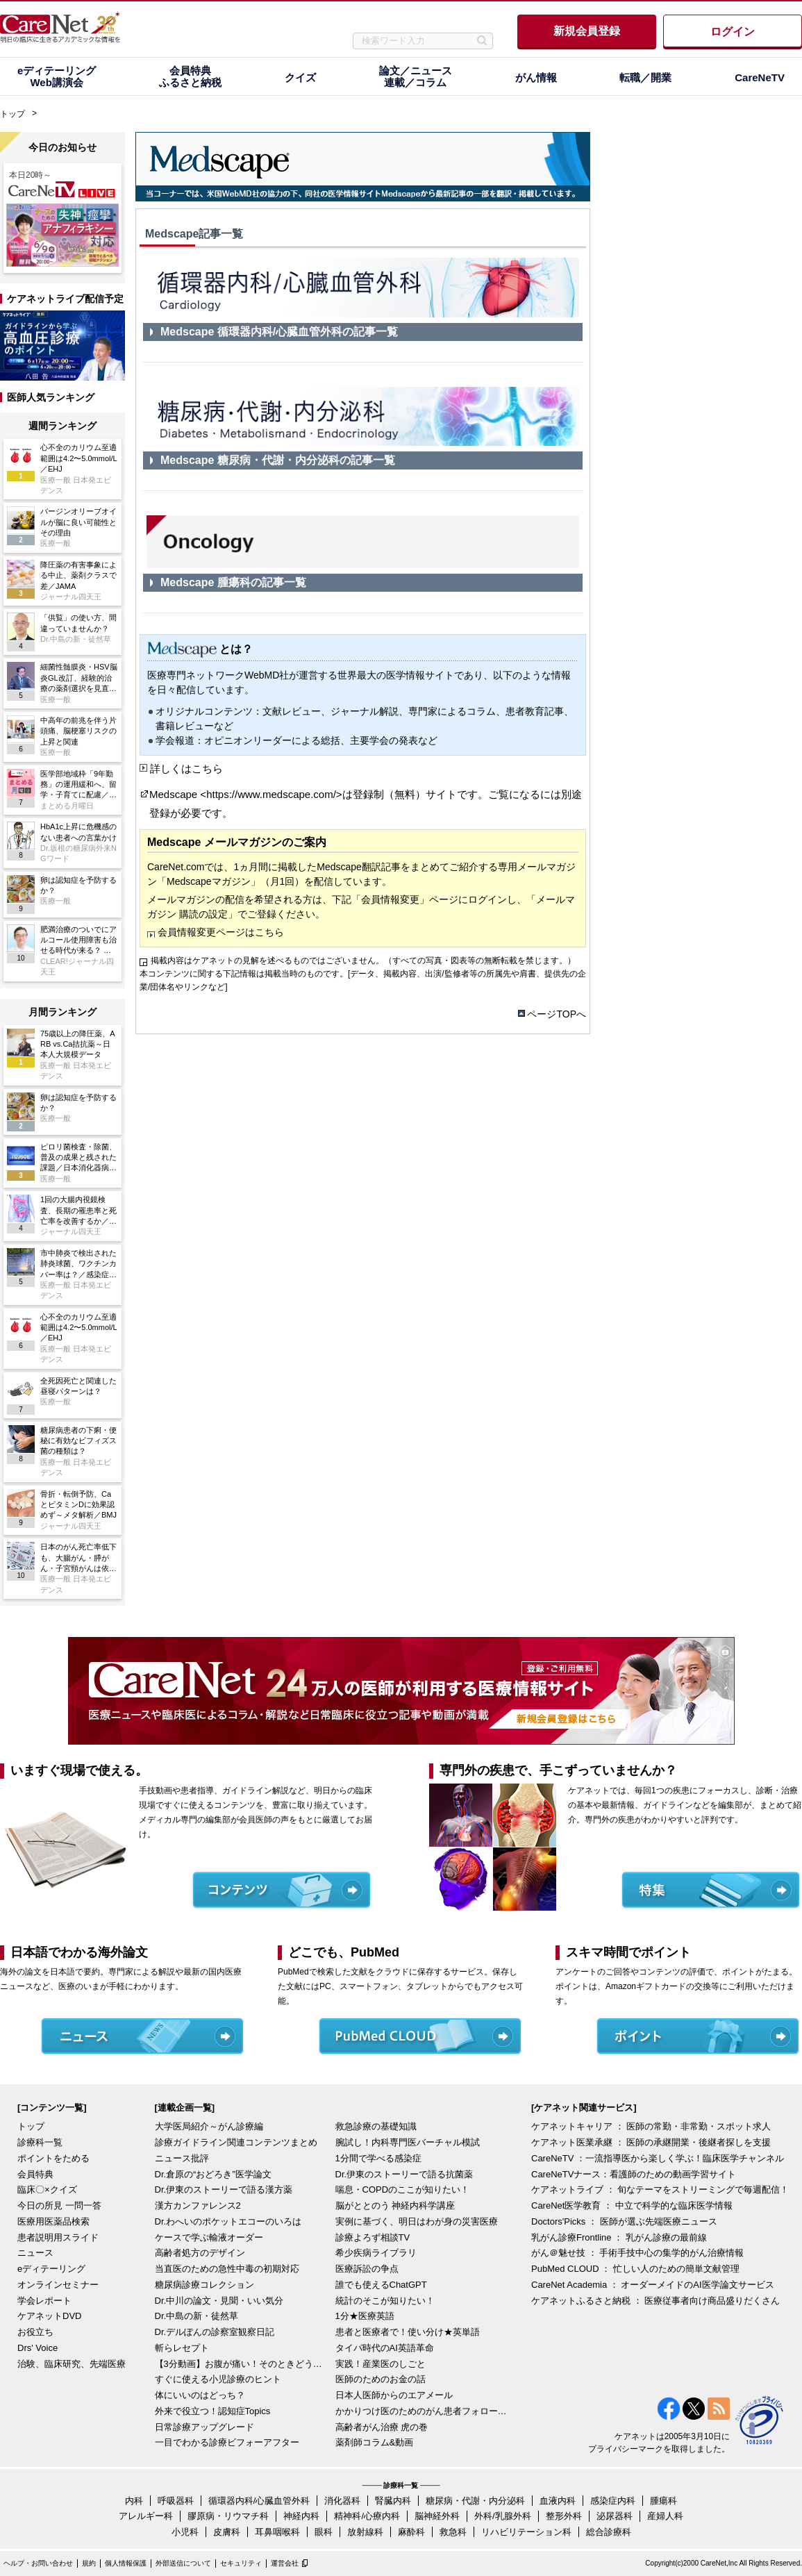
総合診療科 (608, 2532)
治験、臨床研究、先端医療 (71, 2364)
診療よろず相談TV (372, 2237)
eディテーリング (51, 2268)
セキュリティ (241, 2563)
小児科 (185, 2532)
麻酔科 (411, 2532)
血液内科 (558, 2500)
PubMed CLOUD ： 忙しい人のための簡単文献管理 (635, 2268)
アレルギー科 (146, 2516)
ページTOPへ (556, 1014)
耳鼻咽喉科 (277, 2532)
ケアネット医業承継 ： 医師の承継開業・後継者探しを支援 (651, 2142)
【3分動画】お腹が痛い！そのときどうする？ (241, 2364)
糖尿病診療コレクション (204, 2284)
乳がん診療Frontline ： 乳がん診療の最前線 (619, 2237)
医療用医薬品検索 (53, 2221)
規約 (89, 2563)
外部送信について (183, 2563)
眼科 (324, 2532)
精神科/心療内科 (367, 2516)
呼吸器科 (176, 2500)
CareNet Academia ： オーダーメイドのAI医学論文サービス (652, 2284)
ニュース (35, 2252)
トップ (12, 114)
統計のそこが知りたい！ (385, 2300)
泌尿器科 (614, 2516)
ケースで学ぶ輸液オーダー (209, 2237)
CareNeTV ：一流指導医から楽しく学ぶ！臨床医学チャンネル (657, 2158)
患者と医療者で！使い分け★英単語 (407, 2332)
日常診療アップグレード (204, 2427)
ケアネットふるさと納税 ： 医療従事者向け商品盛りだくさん (655, 2300)
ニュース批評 (182, 2158)
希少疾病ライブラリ (376, 2252)
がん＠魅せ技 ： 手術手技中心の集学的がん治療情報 (637, 2252)
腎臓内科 (393, 2500)
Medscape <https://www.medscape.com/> (245, 794)
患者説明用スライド (58, 2237)
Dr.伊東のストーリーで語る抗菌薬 (404, 2174)
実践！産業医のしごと (380, 2364)
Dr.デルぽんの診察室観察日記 (215, 2332)
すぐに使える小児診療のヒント (218, 2379)
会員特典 (35, 2174)
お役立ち (35, 2332)
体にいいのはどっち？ (200, 2395)
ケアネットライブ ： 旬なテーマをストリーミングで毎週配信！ (660, 2189)
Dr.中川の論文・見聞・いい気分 (219, 2300)
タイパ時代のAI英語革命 (384, 2348)
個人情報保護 (126, 2563)
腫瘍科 (663, 2500)
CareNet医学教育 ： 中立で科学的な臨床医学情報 (632, 2205)
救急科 (453, 2532)
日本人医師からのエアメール (394, 2395)
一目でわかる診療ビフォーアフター (227, 2442)
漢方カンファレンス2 (198, 2205)
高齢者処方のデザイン (200, 2252)
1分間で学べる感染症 (378, 2158)
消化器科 (342, 2500)
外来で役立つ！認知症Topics (213, 2411)
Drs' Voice (37, 2348)
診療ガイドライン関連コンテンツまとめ (236, 2142)
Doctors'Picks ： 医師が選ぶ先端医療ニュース (624, 2221)
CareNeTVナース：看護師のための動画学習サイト (633, 2174)
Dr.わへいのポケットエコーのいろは (228, 2221)
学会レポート (44, 2300)
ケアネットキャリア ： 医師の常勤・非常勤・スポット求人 (651, 2126)
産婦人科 (665, 2516)
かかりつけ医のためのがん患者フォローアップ (422, 2411)
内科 (134, 2500)
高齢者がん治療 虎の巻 (381, 2427)
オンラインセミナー (58, 2284)
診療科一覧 (39, 2142)
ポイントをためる (53, 2158)
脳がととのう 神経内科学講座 (395, 2205)
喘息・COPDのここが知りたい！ (402, 2189)
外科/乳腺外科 (502, 2516)
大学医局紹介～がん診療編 (209, 2126)
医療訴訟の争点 (367, 2268)
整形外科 (564, 2516)
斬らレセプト (182, 2348)
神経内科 (301, 2516)
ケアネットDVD (49, 2316)
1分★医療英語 (364, 2316)
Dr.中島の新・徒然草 (197, 2316)
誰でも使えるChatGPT (381, 2284)
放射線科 (365, 2532)
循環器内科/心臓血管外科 (259, 2500)
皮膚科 (226, 2532)
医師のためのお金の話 (380, 2379)
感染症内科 (612, 2500)
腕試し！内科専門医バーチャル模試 (407, 2142)
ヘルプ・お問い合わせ (38, 2563)
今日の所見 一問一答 (59, 2205)
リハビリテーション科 (526, 2532)
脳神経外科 (437, 2516)
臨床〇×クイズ (47, 2189)
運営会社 (285, 2563)
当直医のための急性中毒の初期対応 (227, 2268)
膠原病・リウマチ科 (228, 2516)
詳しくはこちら (186, 768)
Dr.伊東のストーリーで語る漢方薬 (224, 2189)
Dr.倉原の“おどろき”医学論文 (213, 2174)
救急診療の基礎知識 (376, 2126)
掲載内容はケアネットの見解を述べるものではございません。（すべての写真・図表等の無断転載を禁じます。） (363, 960)
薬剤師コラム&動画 (374, 2442)
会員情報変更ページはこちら (221, 932)
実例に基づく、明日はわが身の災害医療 (416, 2221)
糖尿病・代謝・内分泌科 (475, 2500)
